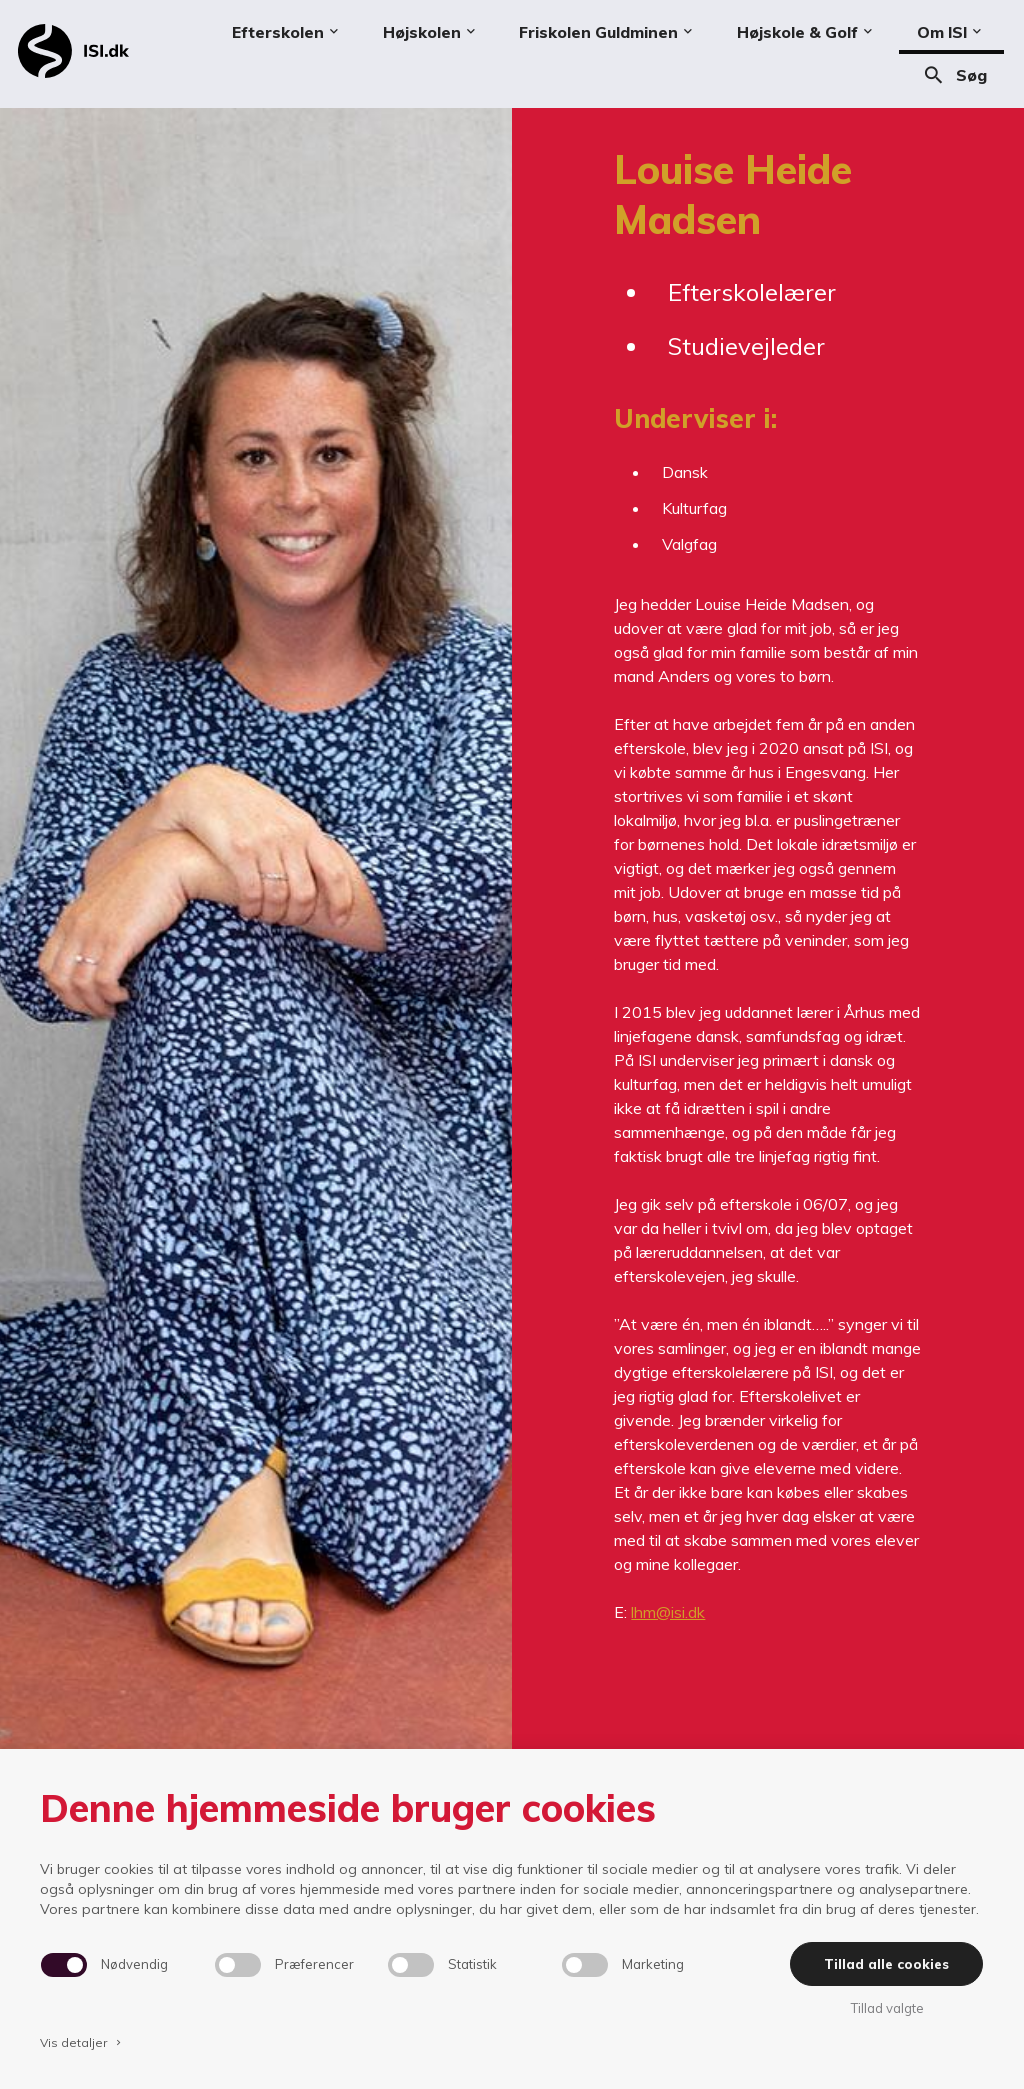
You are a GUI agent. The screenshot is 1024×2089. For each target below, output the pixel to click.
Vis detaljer (82, 2042)
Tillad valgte (887, 2008)
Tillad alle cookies (886, 1964)
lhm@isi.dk (668, 1612)
